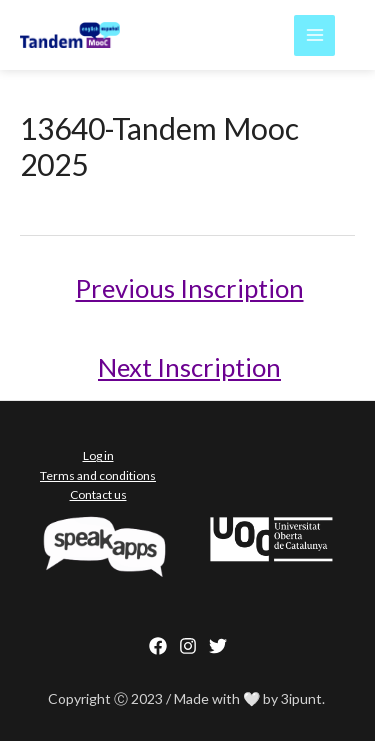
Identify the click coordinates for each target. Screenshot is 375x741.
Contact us (98, 494)
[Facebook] (158, 646)
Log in (98, 455)
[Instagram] (188, 646)
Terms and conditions (98, 475)
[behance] (218, 646)
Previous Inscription (190, 288)
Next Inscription (189, 367)
